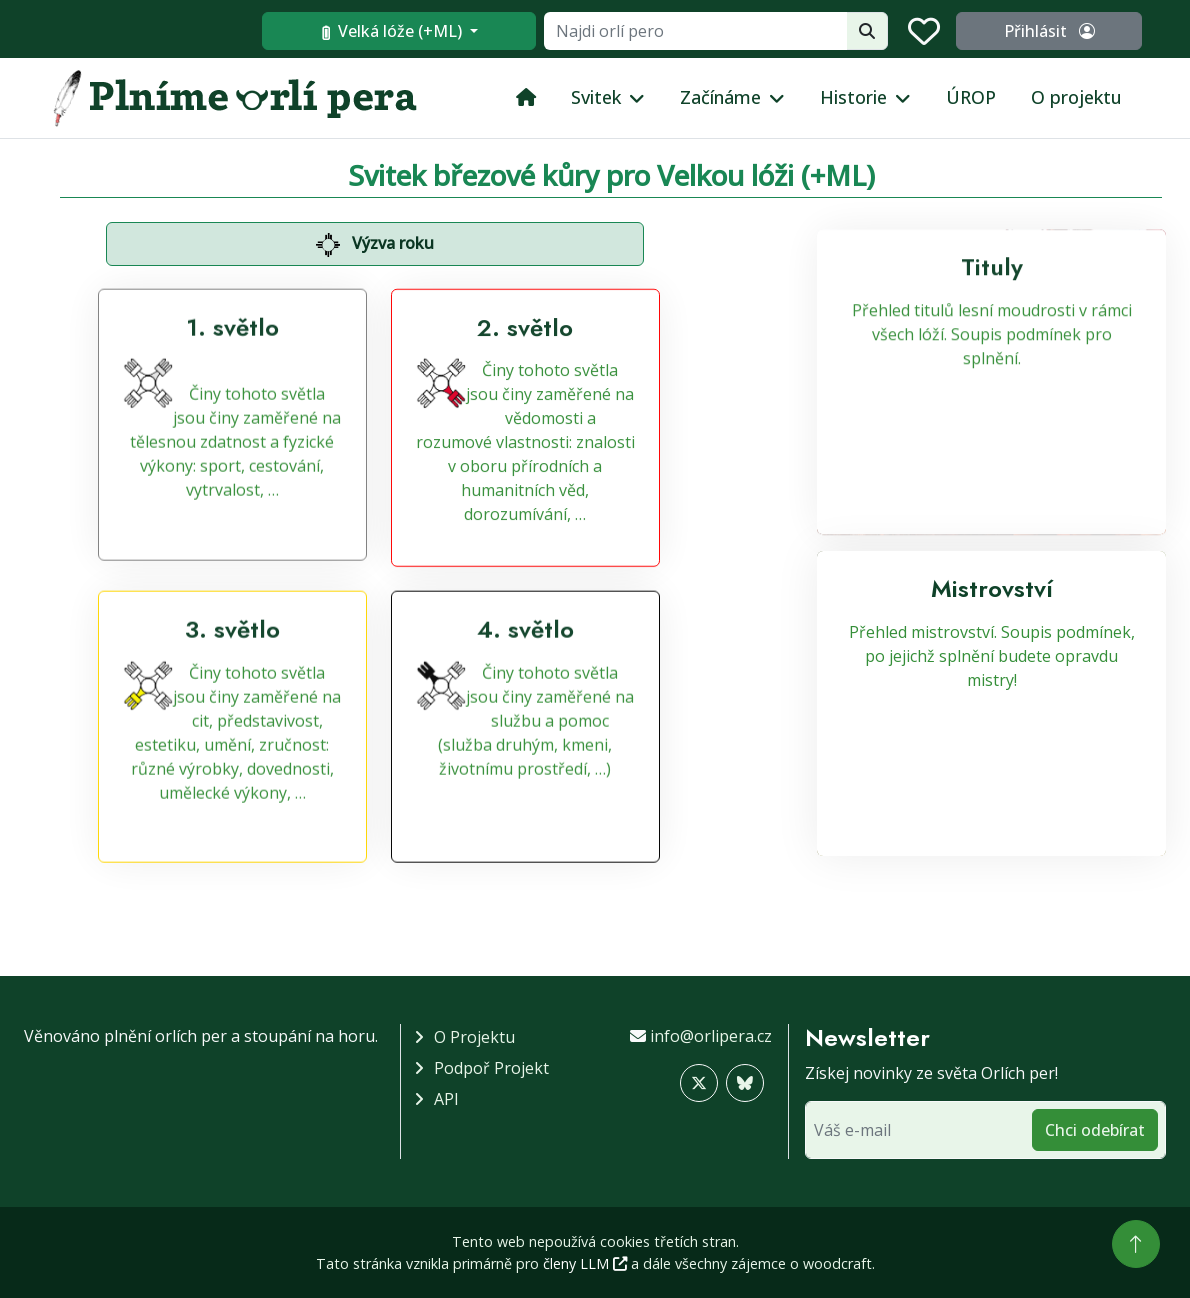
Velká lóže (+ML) (396, 31)
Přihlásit (1050, 31)
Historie (853, 97)
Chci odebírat (1095, 1130)
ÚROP (971, 97)
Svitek (596, 97)
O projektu (1076, 97)
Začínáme (720, 97)
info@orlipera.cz (711, 1036)
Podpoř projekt (491, 1068)
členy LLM (585, 1263)
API (446, 1099)
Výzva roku (375, 244)
